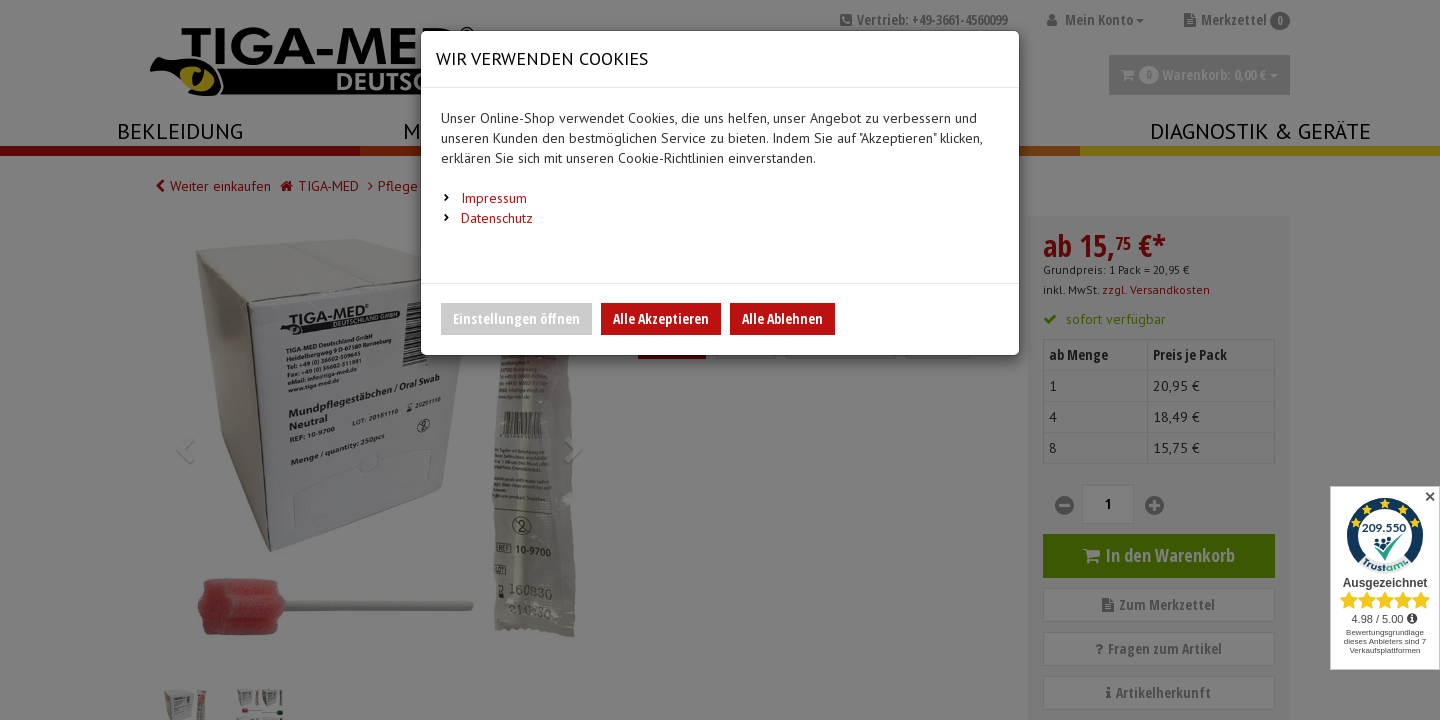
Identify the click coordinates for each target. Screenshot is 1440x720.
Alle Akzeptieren (661, 318)
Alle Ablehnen (782, 318)
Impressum (494, 198)
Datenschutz (497, 218)
